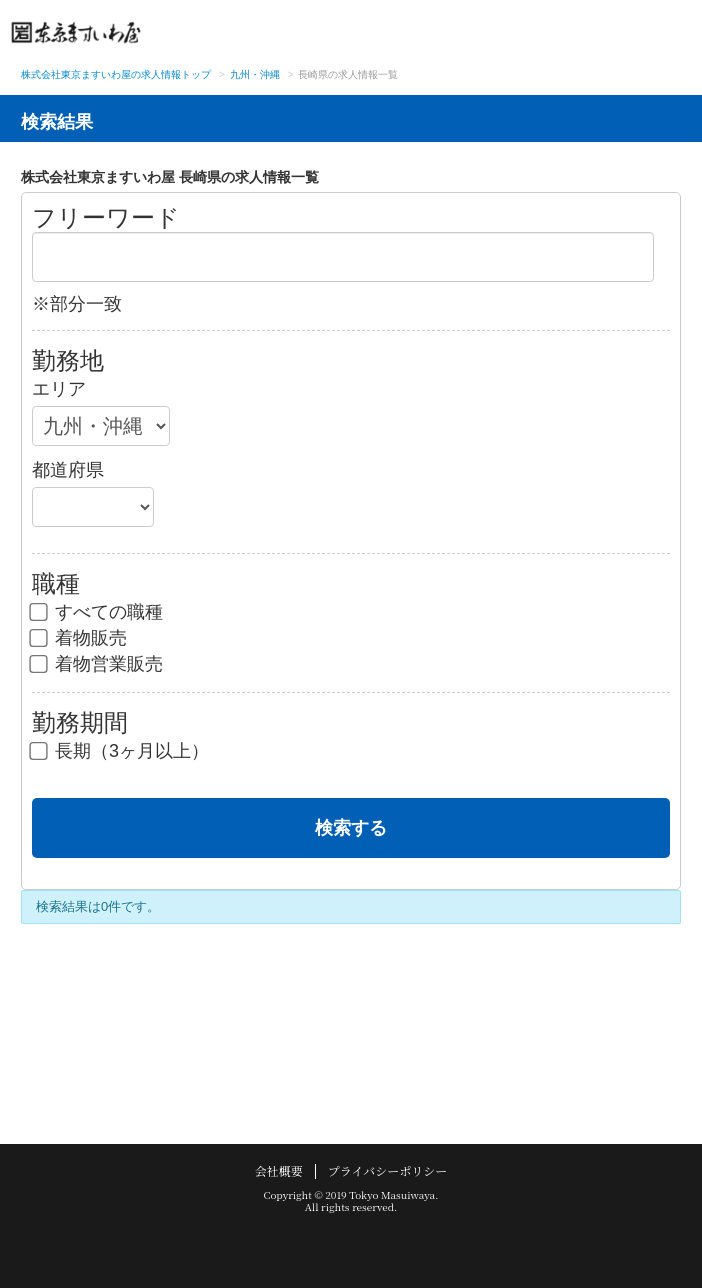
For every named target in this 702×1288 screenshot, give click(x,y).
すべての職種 (97, 612)
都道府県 (68, 470)
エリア (59, 389)
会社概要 (279, 1170)
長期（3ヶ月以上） (120, 751)
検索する (351, 828)
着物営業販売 (97, 664)
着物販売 (79, 638)
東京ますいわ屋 (76, 32)
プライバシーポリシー (387, 1170)
